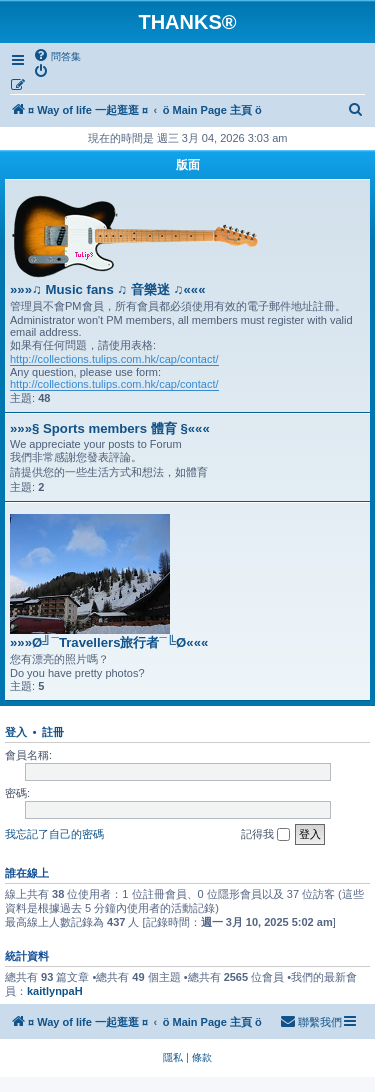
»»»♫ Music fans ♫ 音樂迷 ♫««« (108, 289)
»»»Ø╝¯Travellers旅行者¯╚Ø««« (109, 642)
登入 (16, 732)
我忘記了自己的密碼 (54, 834)
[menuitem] (57, 56)
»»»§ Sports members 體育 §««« (110, 428)
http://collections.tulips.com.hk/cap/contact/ (114, 359)
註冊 (53, 732)
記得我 (265, 835)
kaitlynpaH (55, 991)
